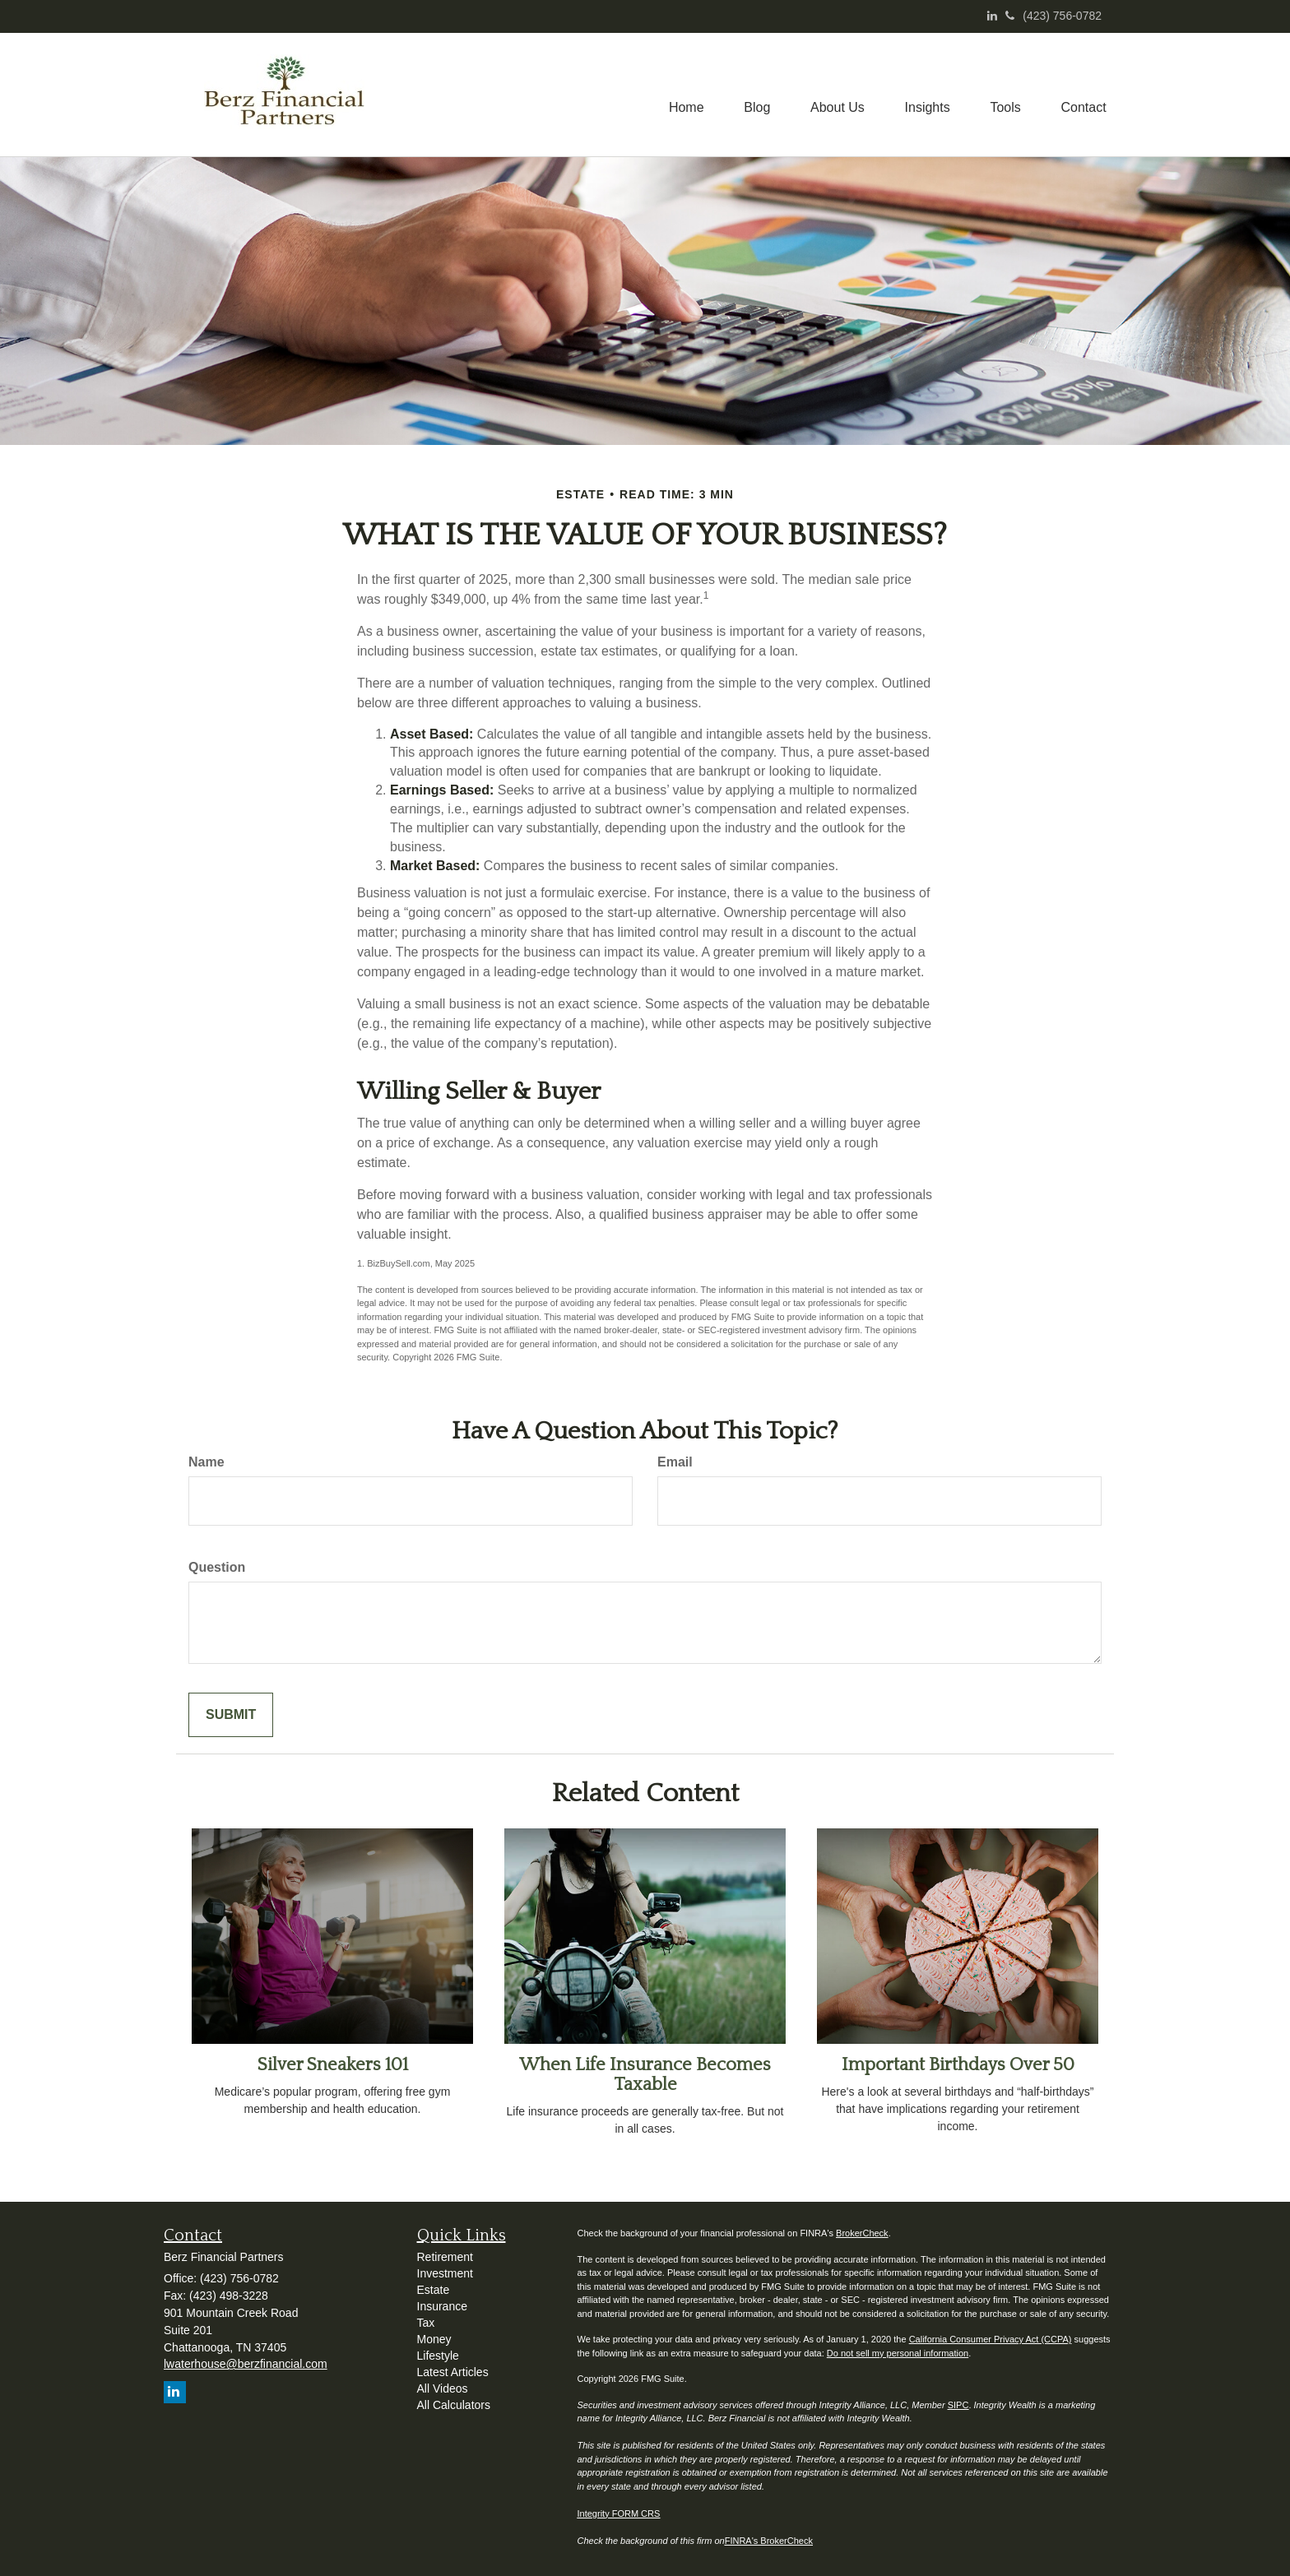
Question (216, 1567)
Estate (433, 2289)
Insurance (442, 2306)
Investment (445, 2273)
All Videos (442, 2388)
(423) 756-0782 (1053, 15)
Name (206, 1462)
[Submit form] (230, 1715)
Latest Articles (453, 2372)
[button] (753, 94)
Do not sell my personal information (897, 2353)
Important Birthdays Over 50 (958, 2065)
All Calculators (453, 2405)
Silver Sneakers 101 (333, 2065)
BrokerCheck (862, 2233)
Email (675, 1462)
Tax (426, 2322)
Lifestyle (438, 2355)
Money (434, 2339)
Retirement (445, 2256)
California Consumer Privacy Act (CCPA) (990, 2339)
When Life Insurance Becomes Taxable (645, 2075)
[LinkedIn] (992, 15)
